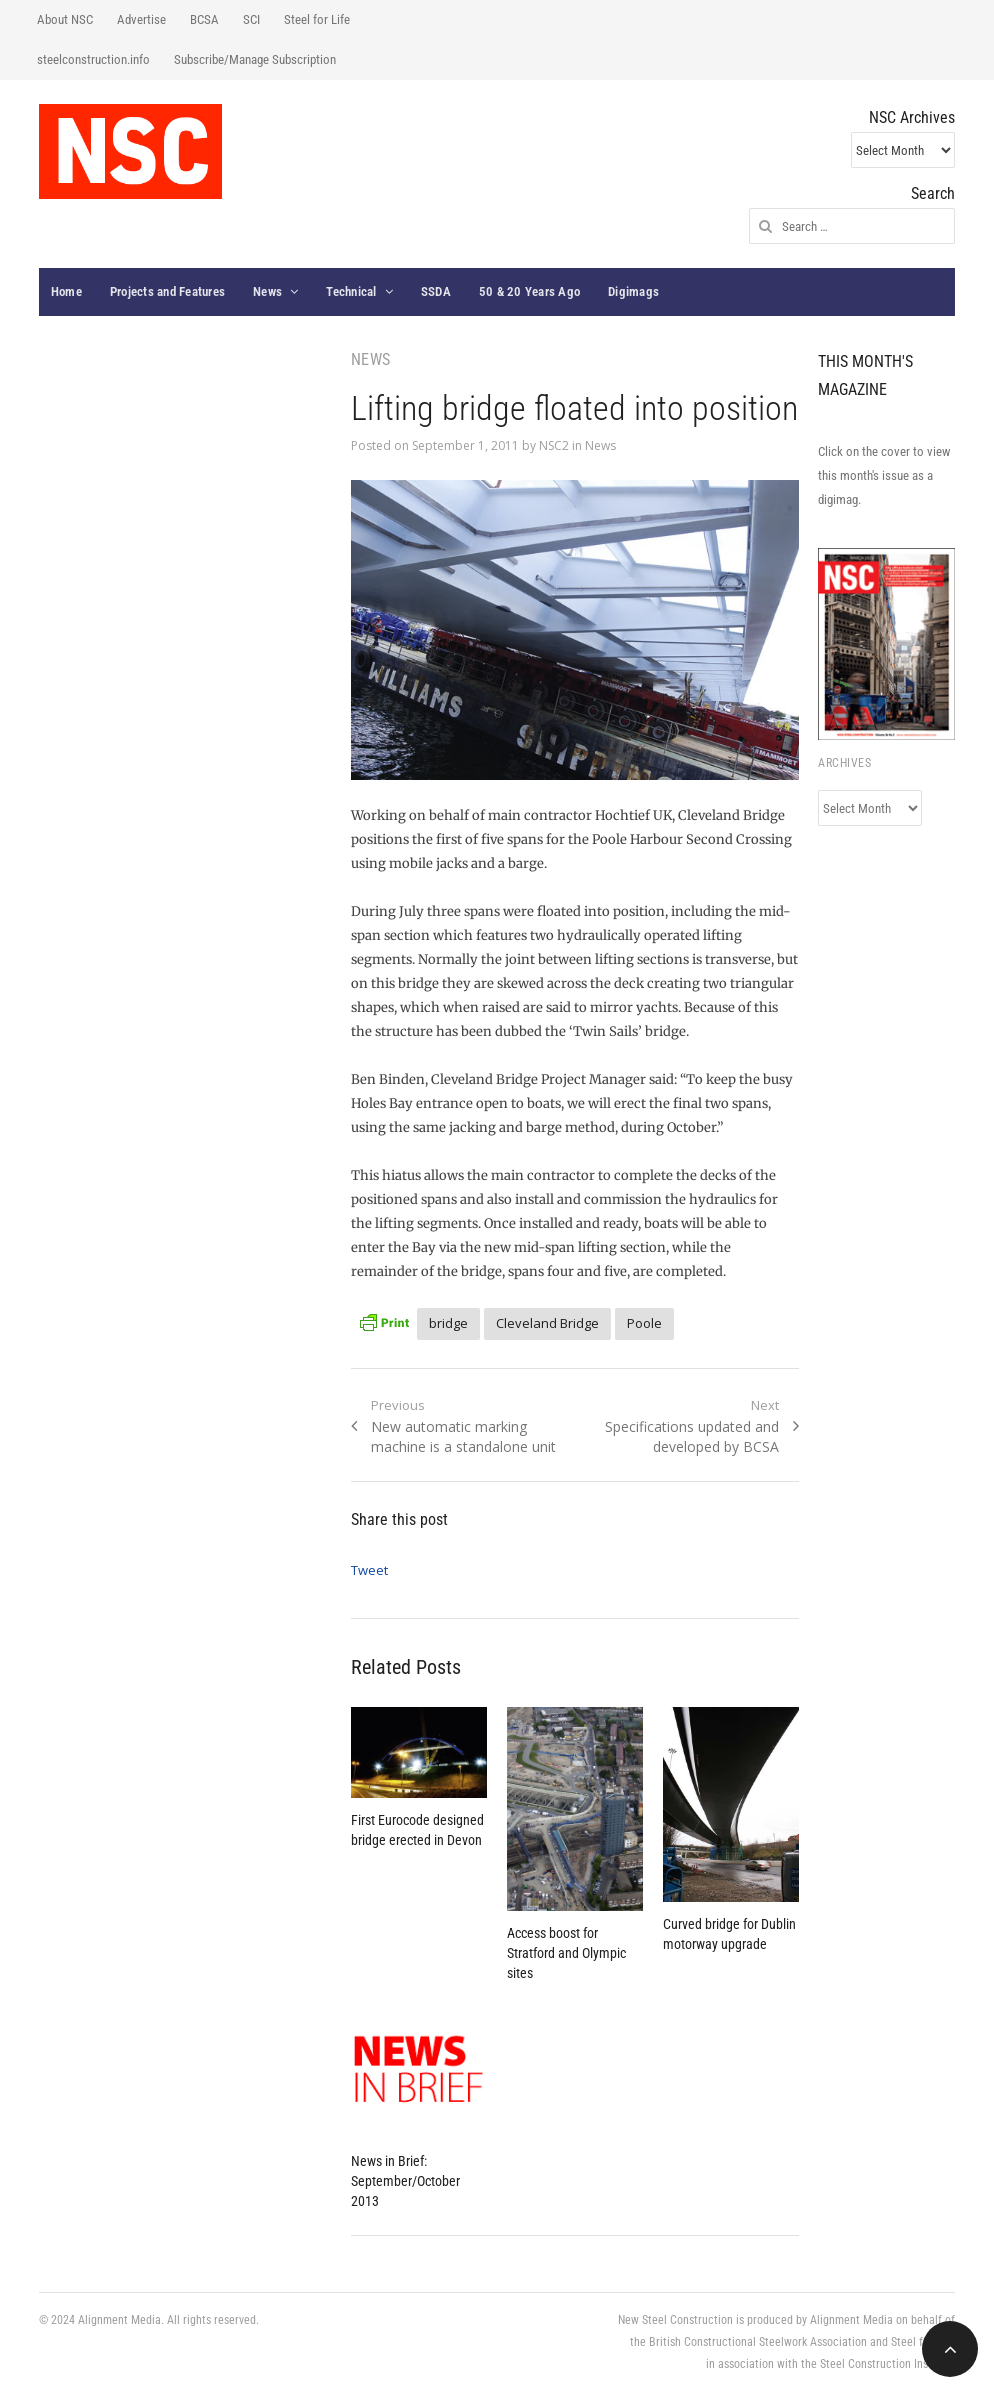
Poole (644, 1323)
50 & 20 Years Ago (529, 291)
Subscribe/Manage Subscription (255, 59)
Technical (351, 291)
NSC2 (554, 445)
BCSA (204, 19)
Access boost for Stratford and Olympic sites (566, 1953)
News (267, 291)
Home (66, 291)
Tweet (369, 1570)
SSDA (436, 291)
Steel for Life (317, 19)
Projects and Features (167, 291)
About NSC (65, 19)
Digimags (633, 291)
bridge (448, 1323)
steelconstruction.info (93, 59)
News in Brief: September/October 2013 (405, 2181)
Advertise (141, 19)
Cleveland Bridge (547, 1323)
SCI (251, 19)
